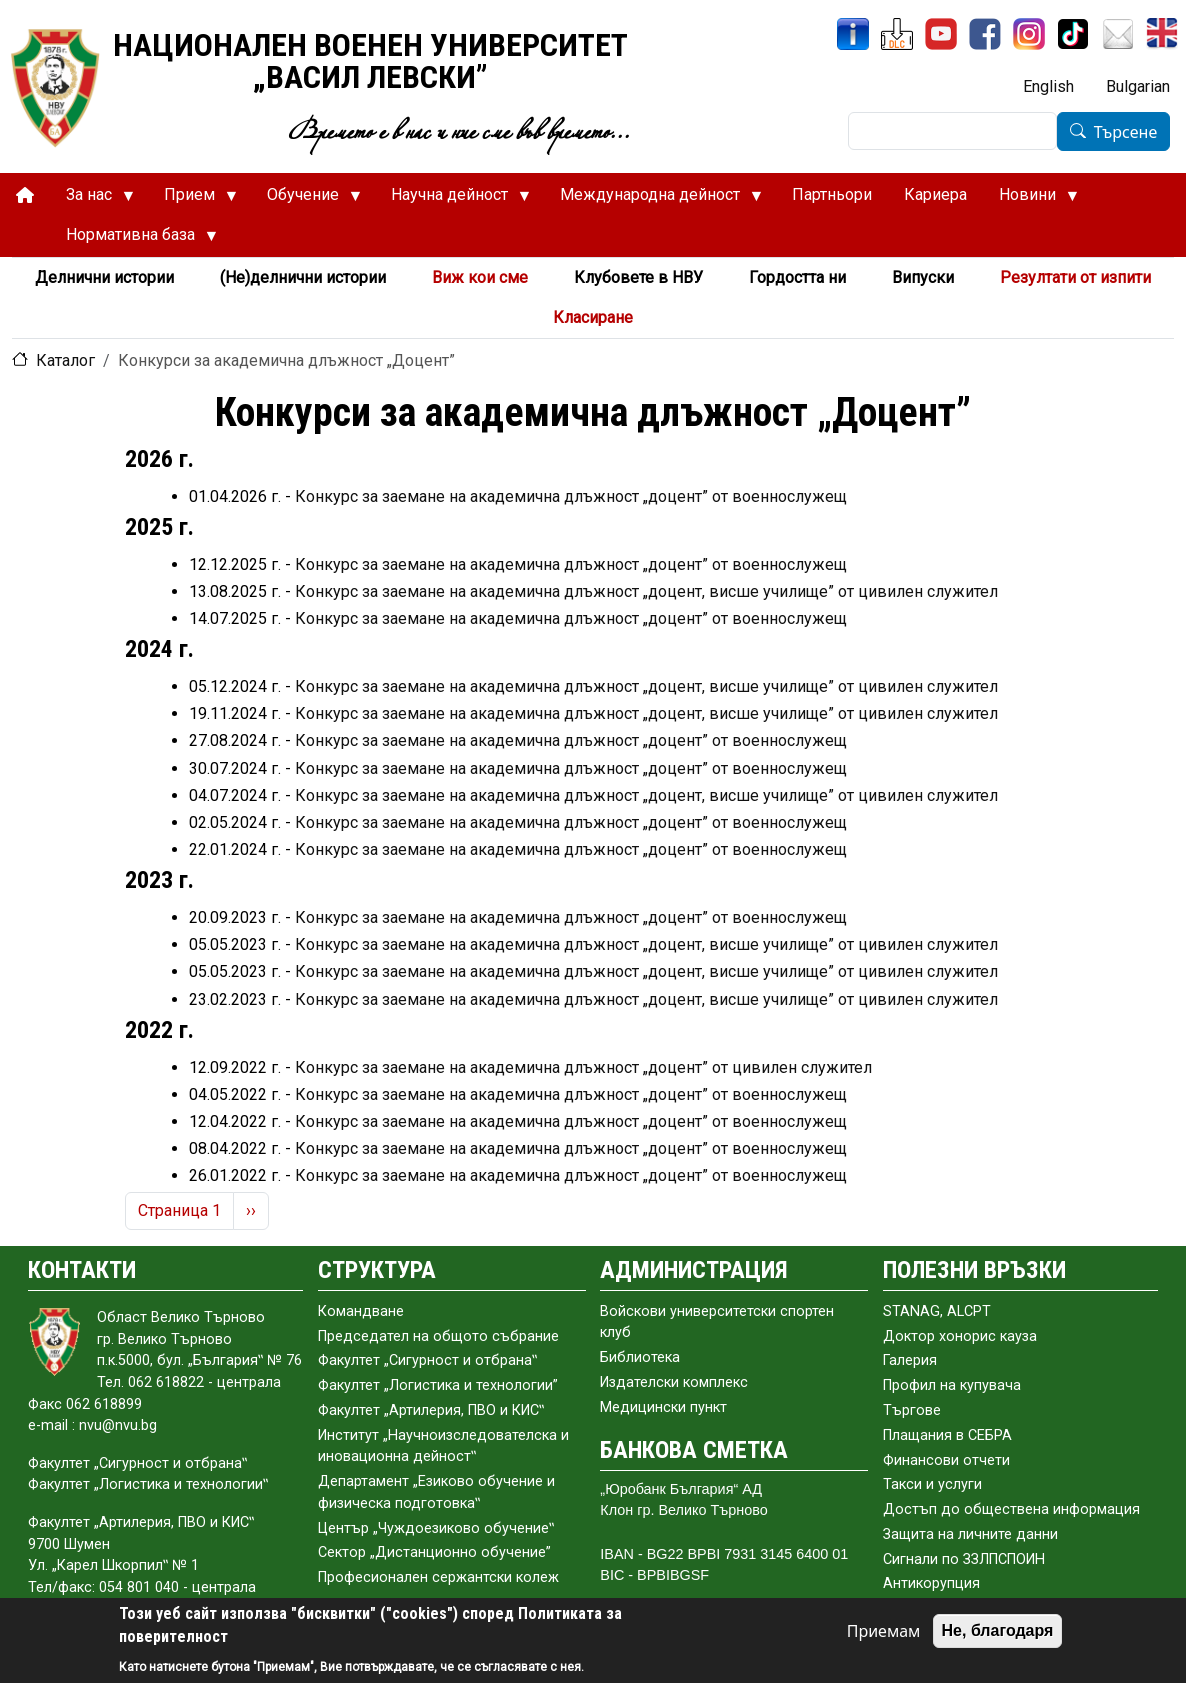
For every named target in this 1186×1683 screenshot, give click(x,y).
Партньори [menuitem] (832, 194)
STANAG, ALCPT (937, 1311)
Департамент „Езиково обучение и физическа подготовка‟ (436, 1492)
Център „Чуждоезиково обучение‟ (436, 1528)
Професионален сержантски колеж (438, 1577)
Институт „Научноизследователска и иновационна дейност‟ (443, 1446)
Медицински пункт (663, 1407)
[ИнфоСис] (853, 34)
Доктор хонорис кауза (960, 1336)
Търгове (912, 1410)
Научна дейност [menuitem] (452, 200)
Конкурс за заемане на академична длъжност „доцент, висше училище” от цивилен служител (646, 591)
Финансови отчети (946, 1460)
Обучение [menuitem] (306, 200)
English (1048, 86)
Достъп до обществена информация (1011, 1509)
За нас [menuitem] (92, 200)
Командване (361, 1311)
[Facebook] (985, 34)
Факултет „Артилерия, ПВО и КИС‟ (431, 1410)
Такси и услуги (932, 1484)
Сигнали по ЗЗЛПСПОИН (964, 1559)
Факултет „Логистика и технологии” (438, 1385)
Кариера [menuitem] (935, 194)
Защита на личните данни (970, 1534)
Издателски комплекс (674, 1382)
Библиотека (640, 1357)
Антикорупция (931, 1583)
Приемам (884, 1631)
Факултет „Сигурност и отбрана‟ (427, 1360)
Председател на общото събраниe (438, 1336)
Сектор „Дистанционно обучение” (434, 1552)
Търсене (1126, 132)
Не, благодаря (998, 1630)
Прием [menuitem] (192, 200)
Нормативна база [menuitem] (133, 240)
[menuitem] (25, 195)
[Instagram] (1029, 34)
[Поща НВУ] (1118, 34)
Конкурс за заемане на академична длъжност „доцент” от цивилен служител (583, 1067)
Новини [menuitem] (1030, 200)
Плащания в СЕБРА (947, 1435)
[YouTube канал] (941, 34)
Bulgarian (1138, 86)
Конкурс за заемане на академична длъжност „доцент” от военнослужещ (571, 496)
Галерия (910, 1360)
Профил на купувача (952, 1385)
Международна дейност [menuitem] (653, 200)
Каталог (65, 360)
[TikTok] (1073, 34)
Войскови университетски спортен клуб (717, 1322)
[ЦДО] (897, 34)
